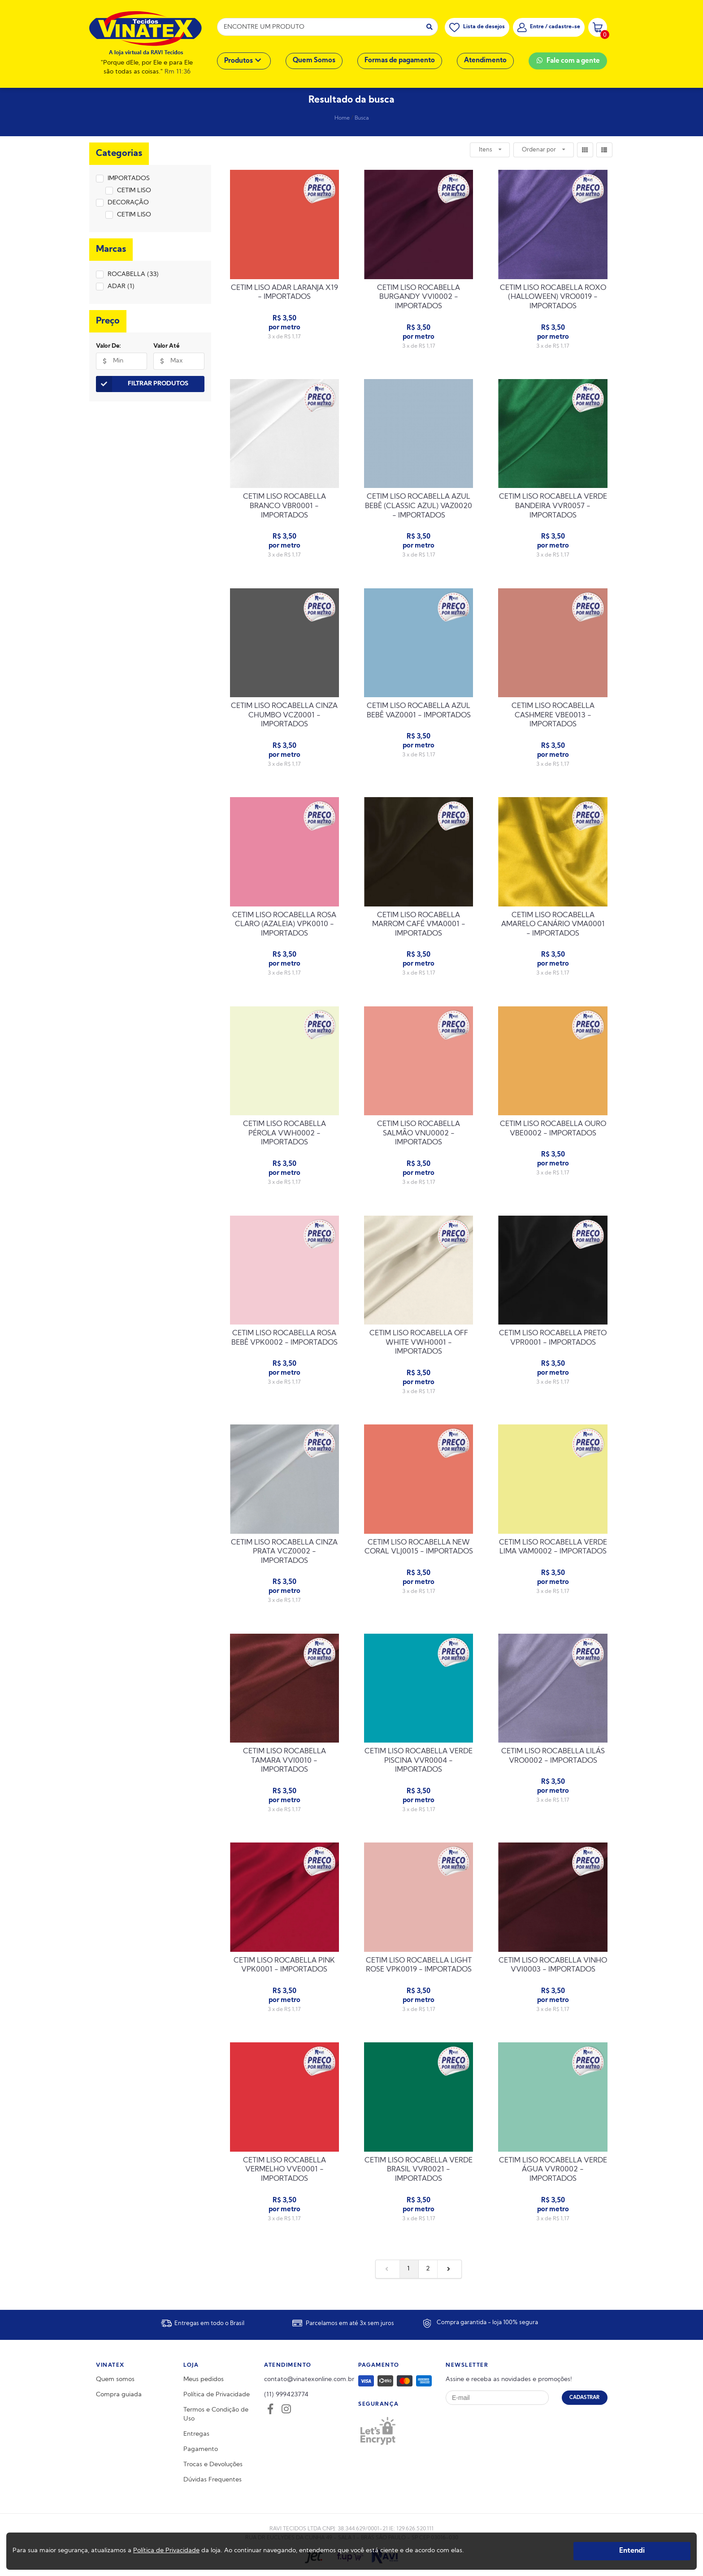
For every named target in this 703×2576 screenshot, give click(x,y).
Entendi (632, 2550)
